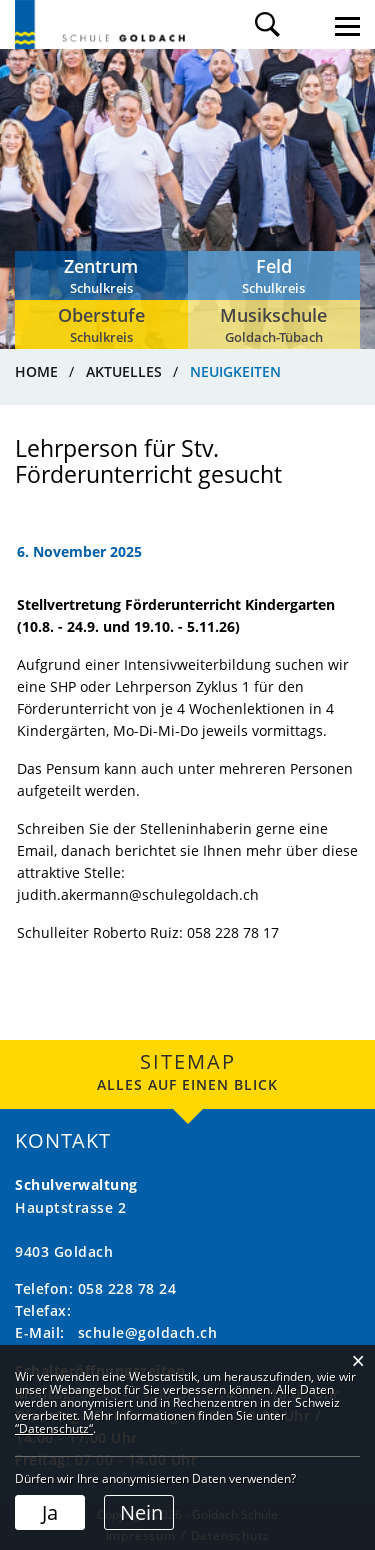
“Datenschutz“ (54, 1428)
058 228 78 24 (127, 1288)
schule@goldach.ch (148, 1332)
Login (307, 24)
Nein (141, 1512)
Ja (50, 1512)
